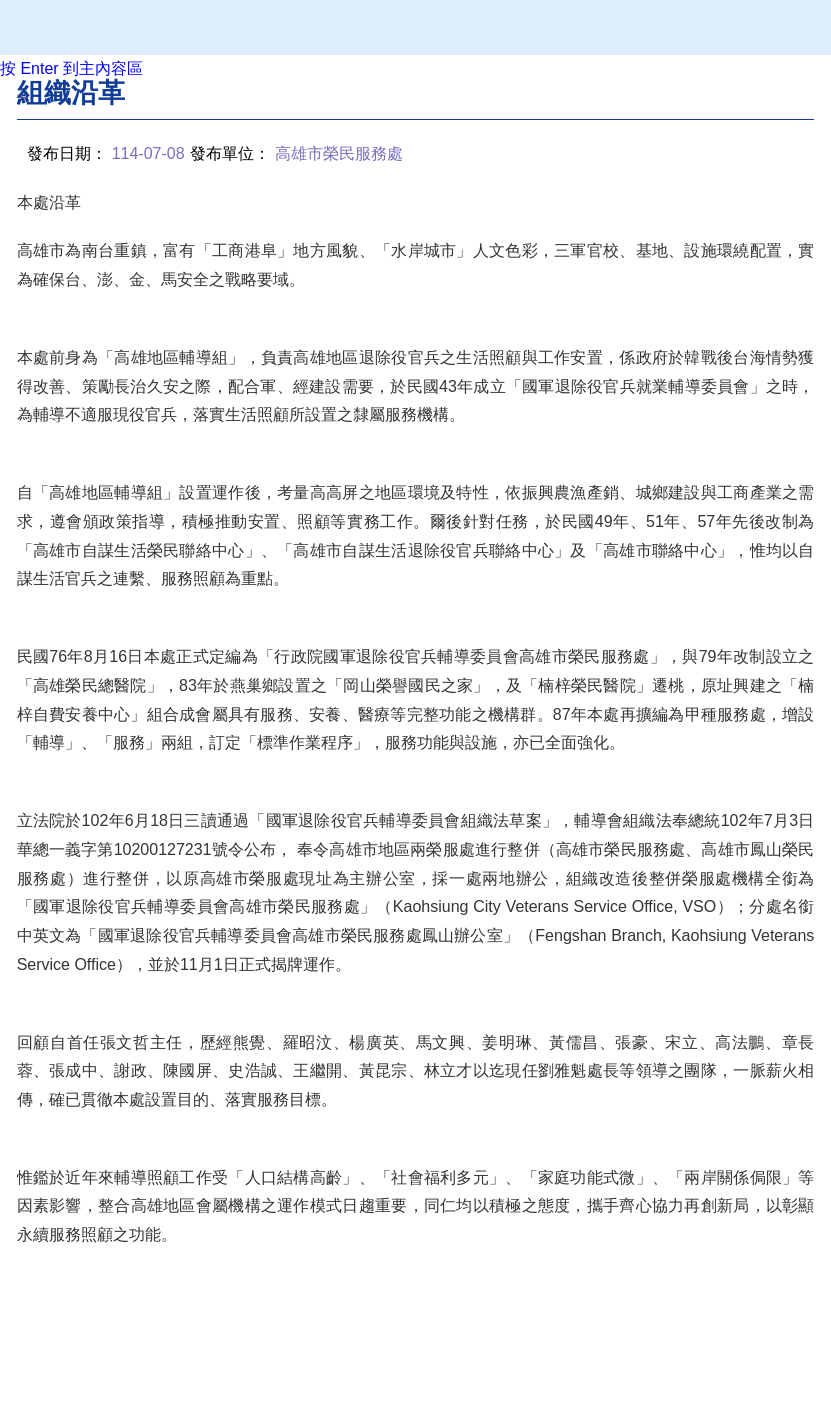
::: (22, 91)
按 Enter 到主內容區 (71, 68)
